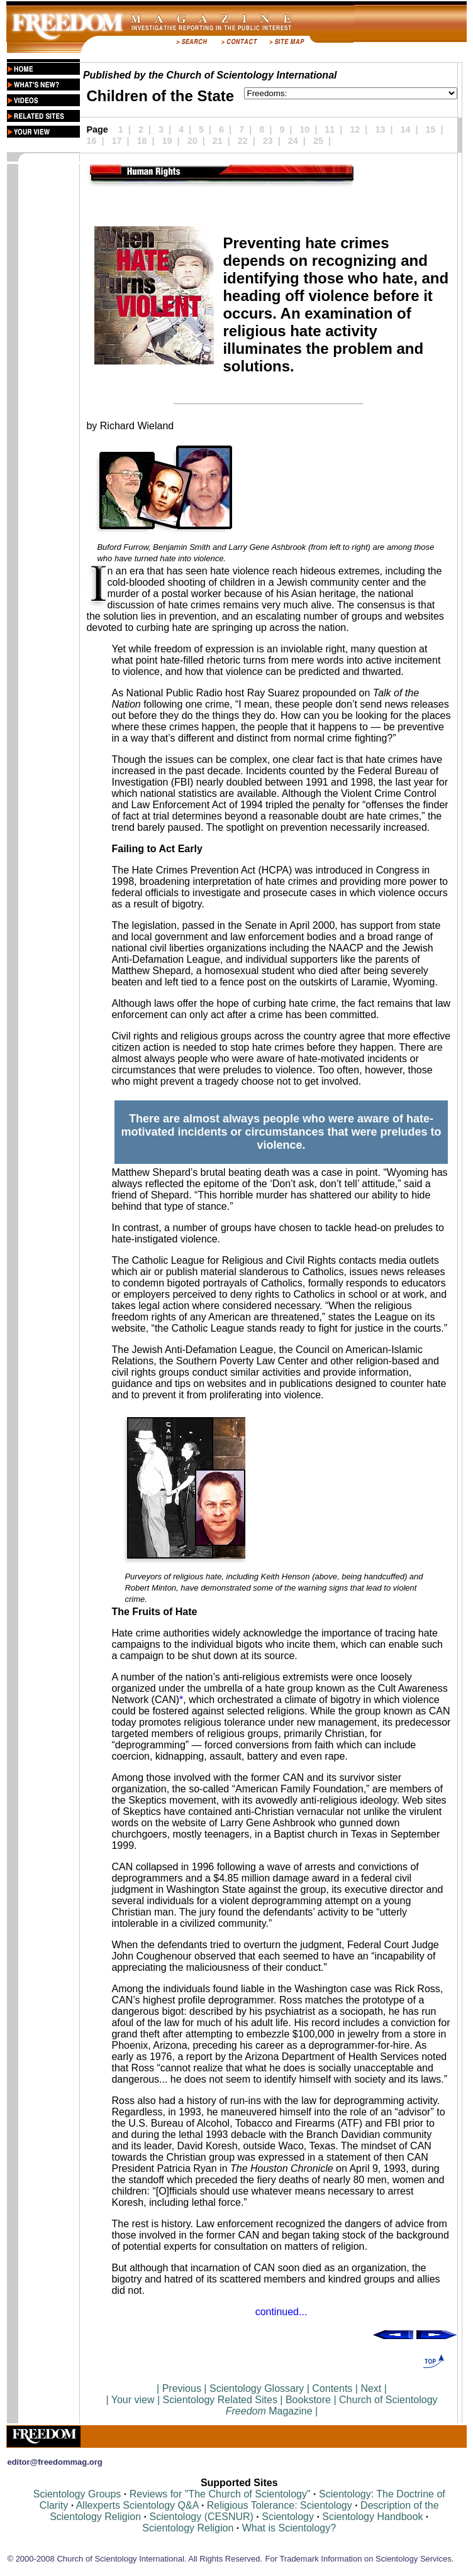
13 (380, 129)
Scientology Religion (187, 2528)
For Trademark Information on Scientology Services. (359, 2558)
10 (304, 129)
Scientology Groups (77, 2494)
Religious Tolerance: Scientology (279, 2505)
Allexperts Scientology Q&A (137, 2505)
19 (167, 141)
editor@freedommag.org (54, 2462)
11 (330, 129)
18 (142, 141)
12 (355, 129)
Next (370, 2388)
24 (293, 141)
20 (192, 141)
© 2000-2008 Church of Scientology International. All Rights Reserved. (134, 2558)
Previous (183, 2388)
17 (117, 141)
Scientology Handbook (372, 2516)
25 (318, 141)
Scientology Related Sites (220, 2399)
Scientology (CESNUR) (202, 2516)
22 (243, 141)
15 (431, 129)
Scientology (288, 2516)
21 (218, 141)
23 (268, 141)
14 (405, 129)
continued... (281, 2311)
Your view (133, 2399)
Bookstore (308, 2399)
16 (91, 141)
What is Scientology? (289, 2528)
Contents (332, 2388)
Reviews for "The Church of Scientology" (220, 2494)
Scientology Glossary (256, 2388)
